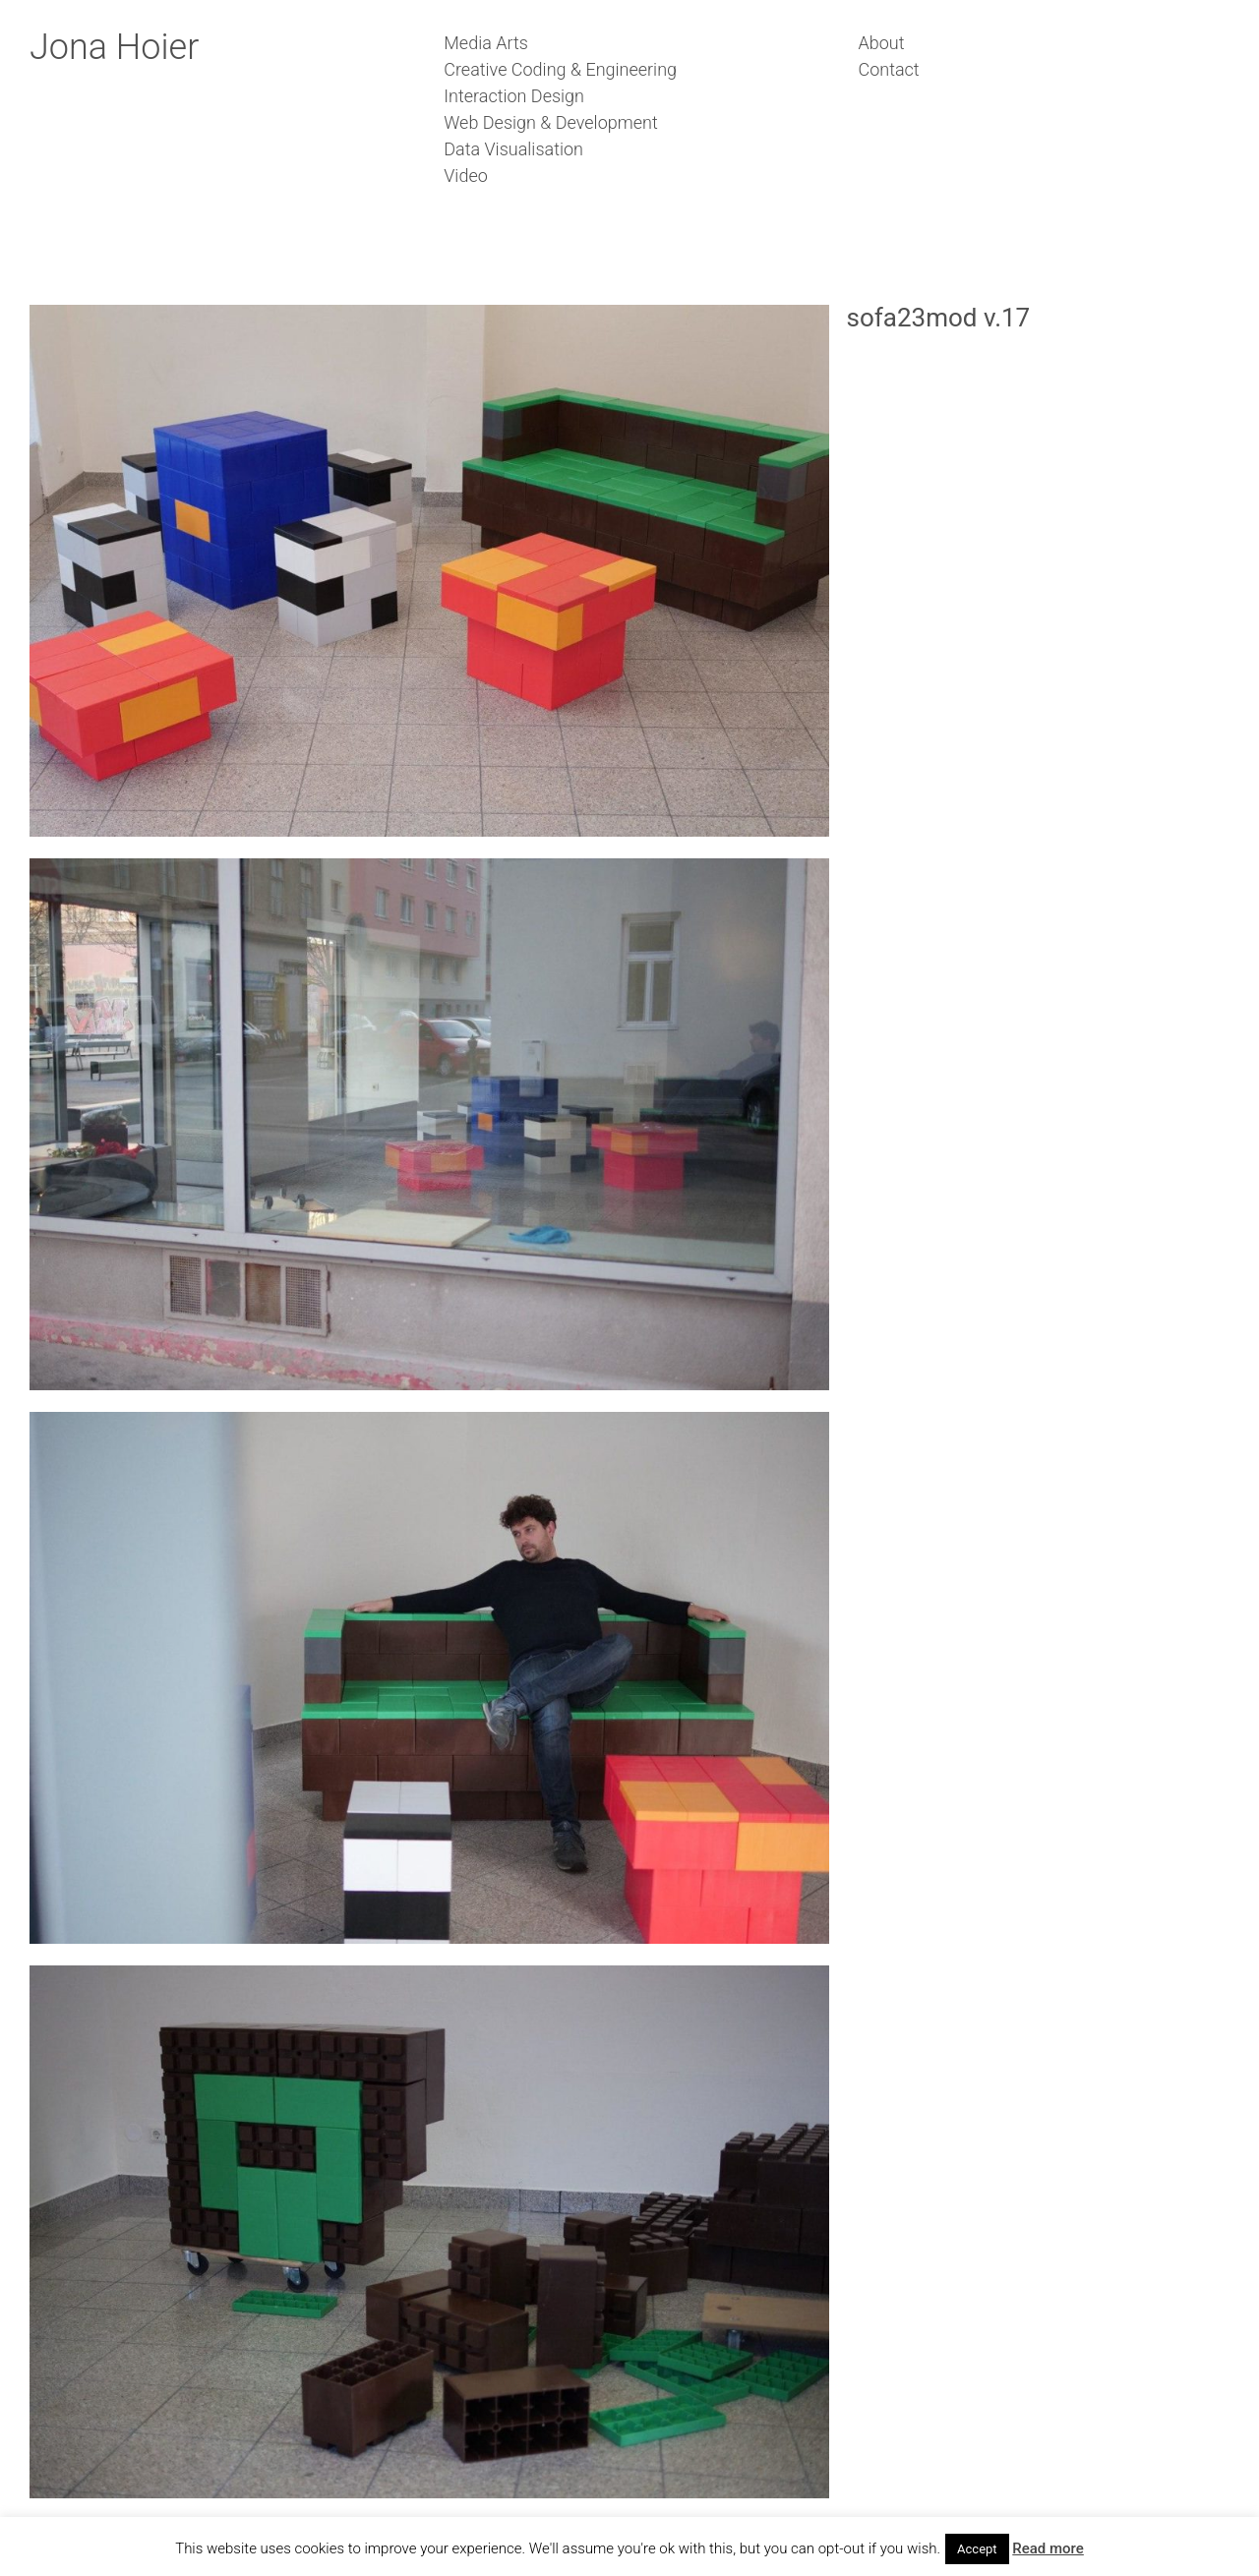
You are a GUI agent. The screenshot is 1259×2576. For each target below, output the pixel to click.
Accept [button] (977, 2549)
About (882, 42)
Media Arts (486, 42)
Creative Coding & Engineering (560, 69)
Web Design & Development (550, 122)
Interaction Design (514, 96)
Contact (889, 69)
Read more (1048, 2548)
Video (466, 175)
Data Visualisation (513, 149)
